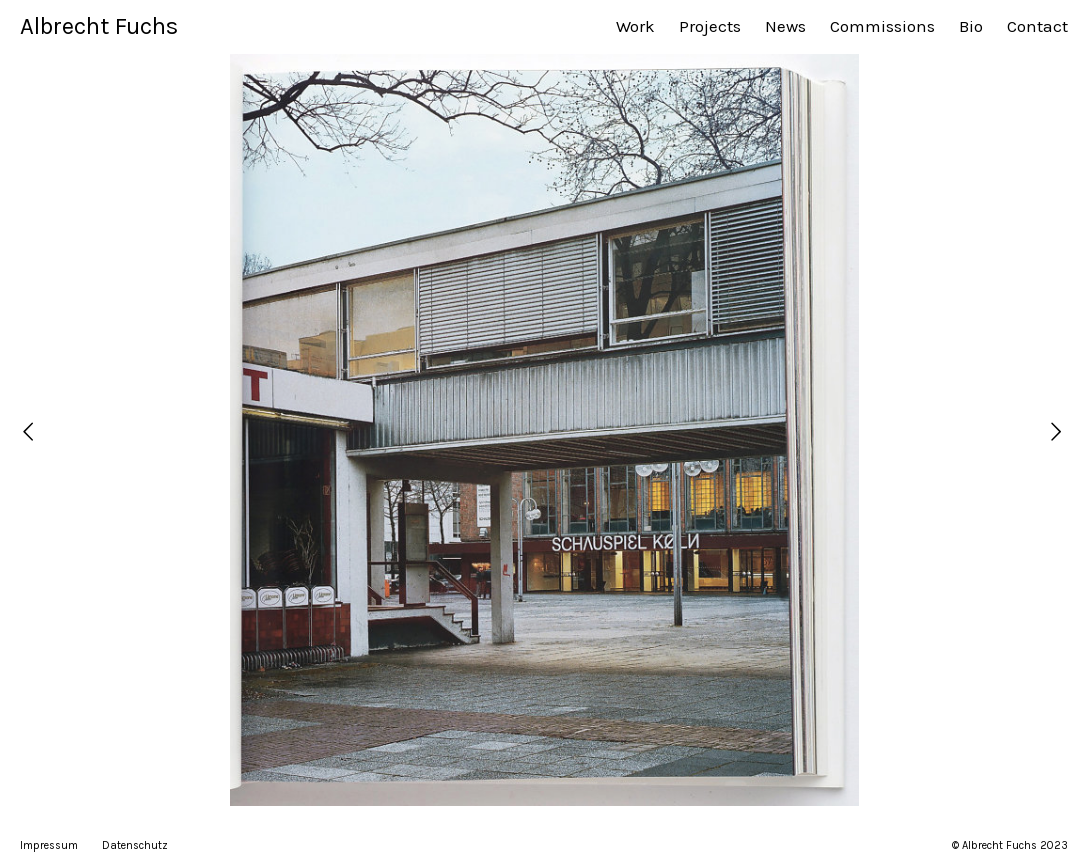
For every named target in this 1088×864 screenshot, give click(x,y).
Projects (710, 26)
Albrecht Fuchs (99, 26)
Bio (971, 26)
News (785, 26)
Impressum (49, 845)
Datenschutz (135, 845)
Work (635, 26)
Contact (1037, 26)
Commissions (882, 26)
